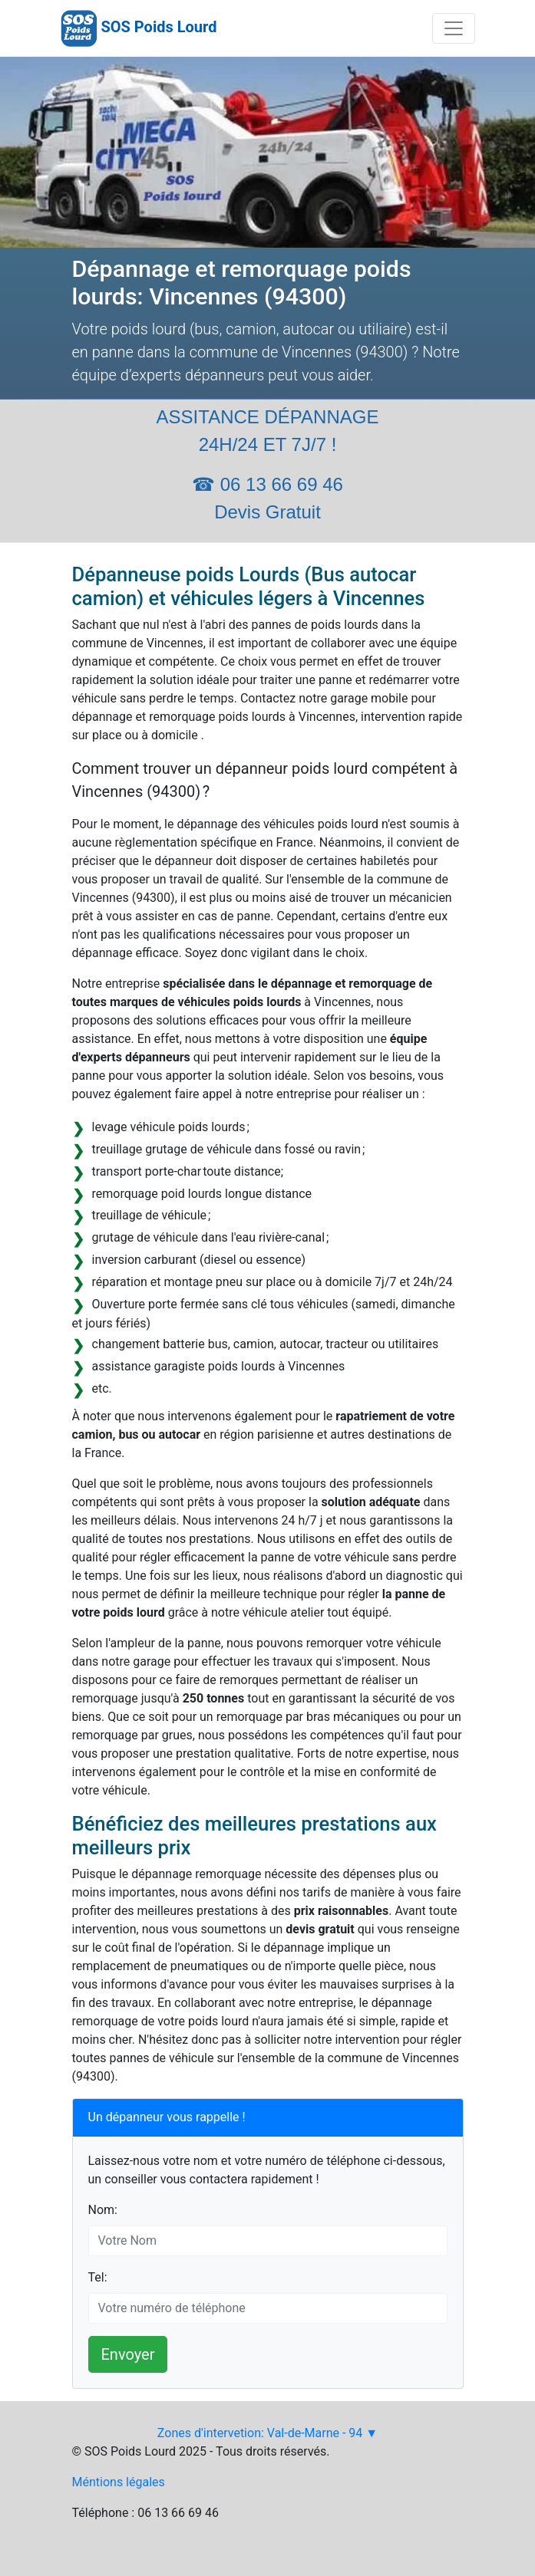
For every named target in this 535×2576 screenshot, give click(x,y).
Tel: (97, 2277)
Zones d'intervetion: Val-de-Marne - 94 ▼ (267, 2433)
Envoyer (128, 2354)
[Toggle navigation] (453, 28)
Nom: (102, 2210)
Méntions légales (118, 2482)
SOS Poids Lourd (158, 27)
